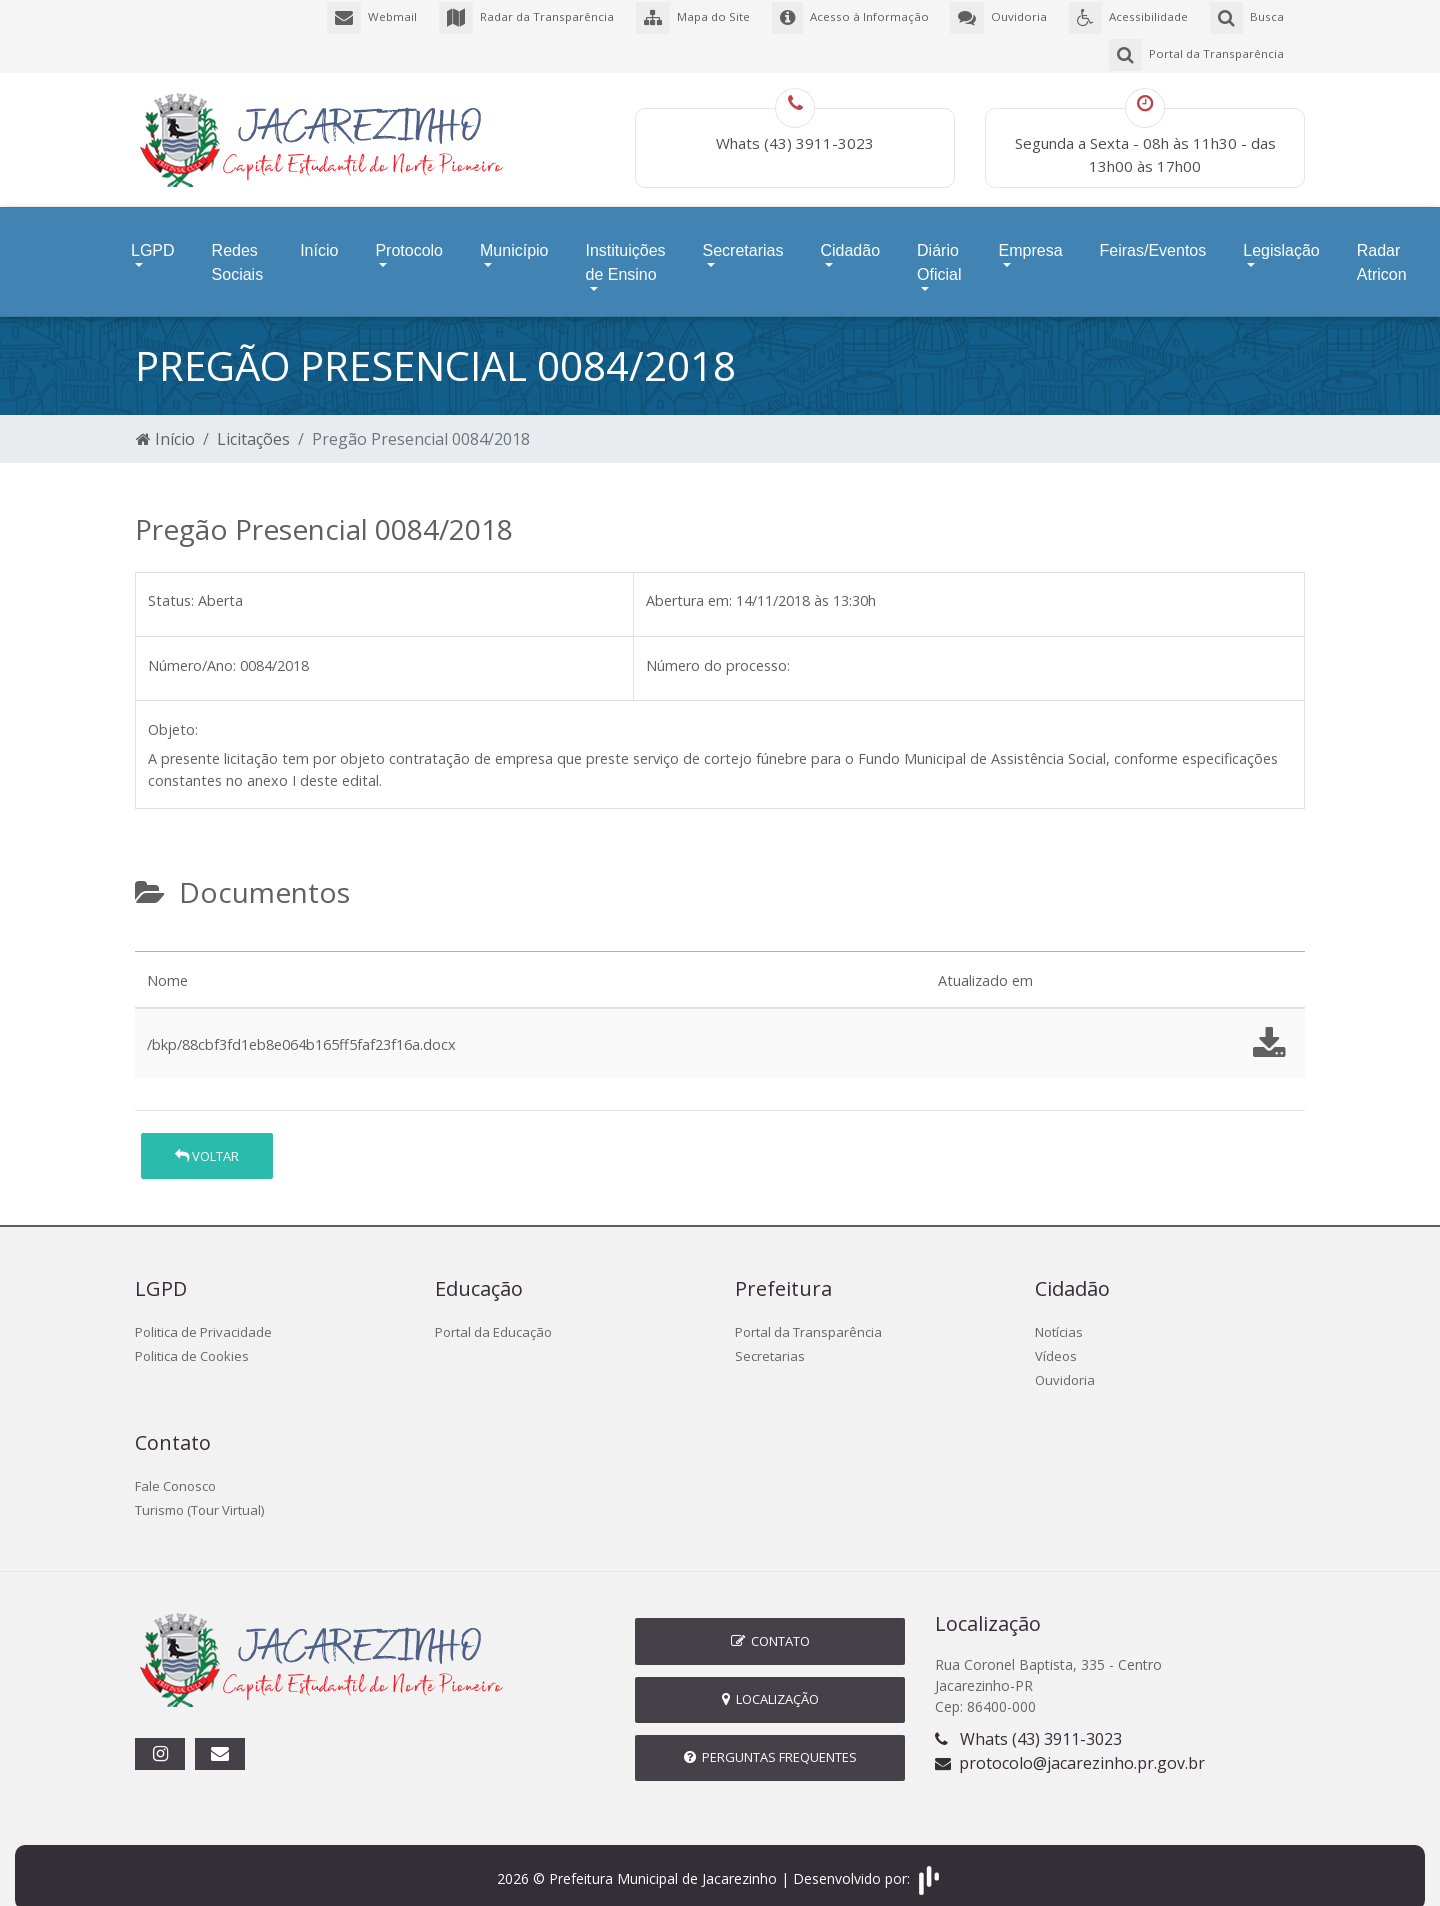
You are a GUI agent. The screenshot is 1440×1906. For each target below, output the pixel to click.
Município (514, 236)
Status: (171, 581)
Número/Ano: (192, 645)
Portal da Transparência (808, 1313)
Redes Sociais (238, 248)
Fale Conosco (175, 1467)
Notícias (1059, 1313)
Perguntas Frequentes (770, 1738)
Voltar (207, 1136)
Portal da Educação (493, 1313)
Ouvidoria (1065, 1361)
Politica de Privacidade (203, 1313)
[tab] (152, 924)
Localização (770, 1680)
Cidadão (850, 236)
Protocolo (409, 236)
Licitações (253, 420)
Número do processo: (718, 645)
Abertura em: (689, 581)
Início (319, 236)
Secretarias (743, 236)
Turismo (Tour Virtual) (199, 1491)
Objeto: (173, 710)
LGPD (153, 236)
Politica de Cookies (192, 1337)
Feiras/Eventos (1153, 236)
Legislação (1281, 236)
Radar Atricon (1382, 248)
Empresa (1031, 236)
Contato (770, 1622)
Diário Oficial (939, 248)
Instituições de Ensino (625, 248)
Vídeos (1056, 1337)
